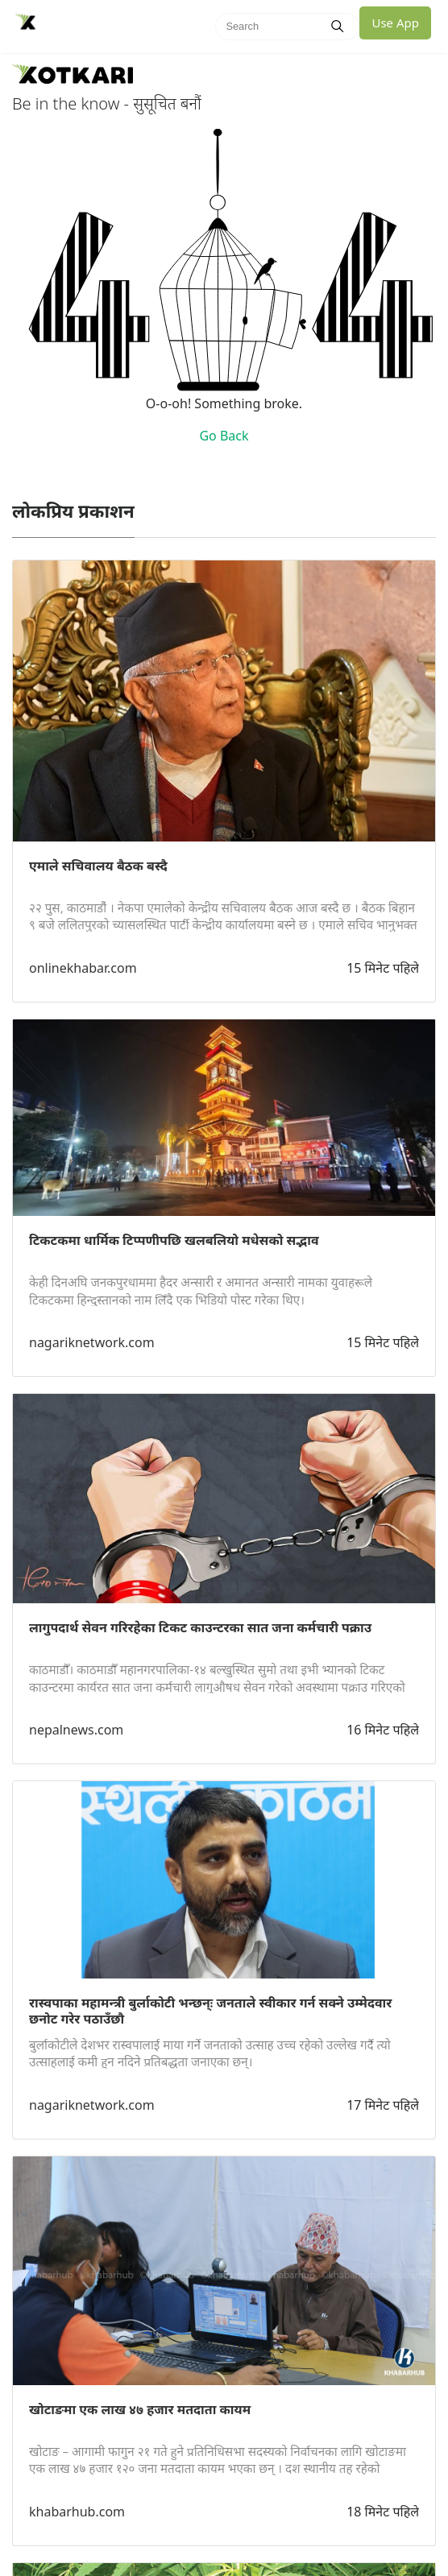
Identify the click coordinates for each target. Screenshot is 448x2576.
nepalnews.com (76, 1730)
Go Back (223, 435)
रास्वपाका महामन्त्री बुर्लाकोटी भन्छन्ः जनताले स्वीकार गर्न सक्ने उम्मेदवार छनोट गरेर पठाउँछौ (210, 2011)
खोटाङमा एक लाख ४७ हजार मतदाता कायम (140, 2409)
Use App (395, 22)
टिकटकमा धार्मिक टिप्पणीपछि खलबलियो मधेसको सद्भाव (174, 1240)
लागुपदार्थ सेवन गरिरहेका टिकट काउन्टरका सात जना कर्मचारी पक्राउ (200, 1627)
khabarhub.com (77, 2511)
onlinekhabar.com (83, 968)
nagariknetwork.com (92, 1342)
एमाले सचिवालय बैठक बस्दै (98, 866)
